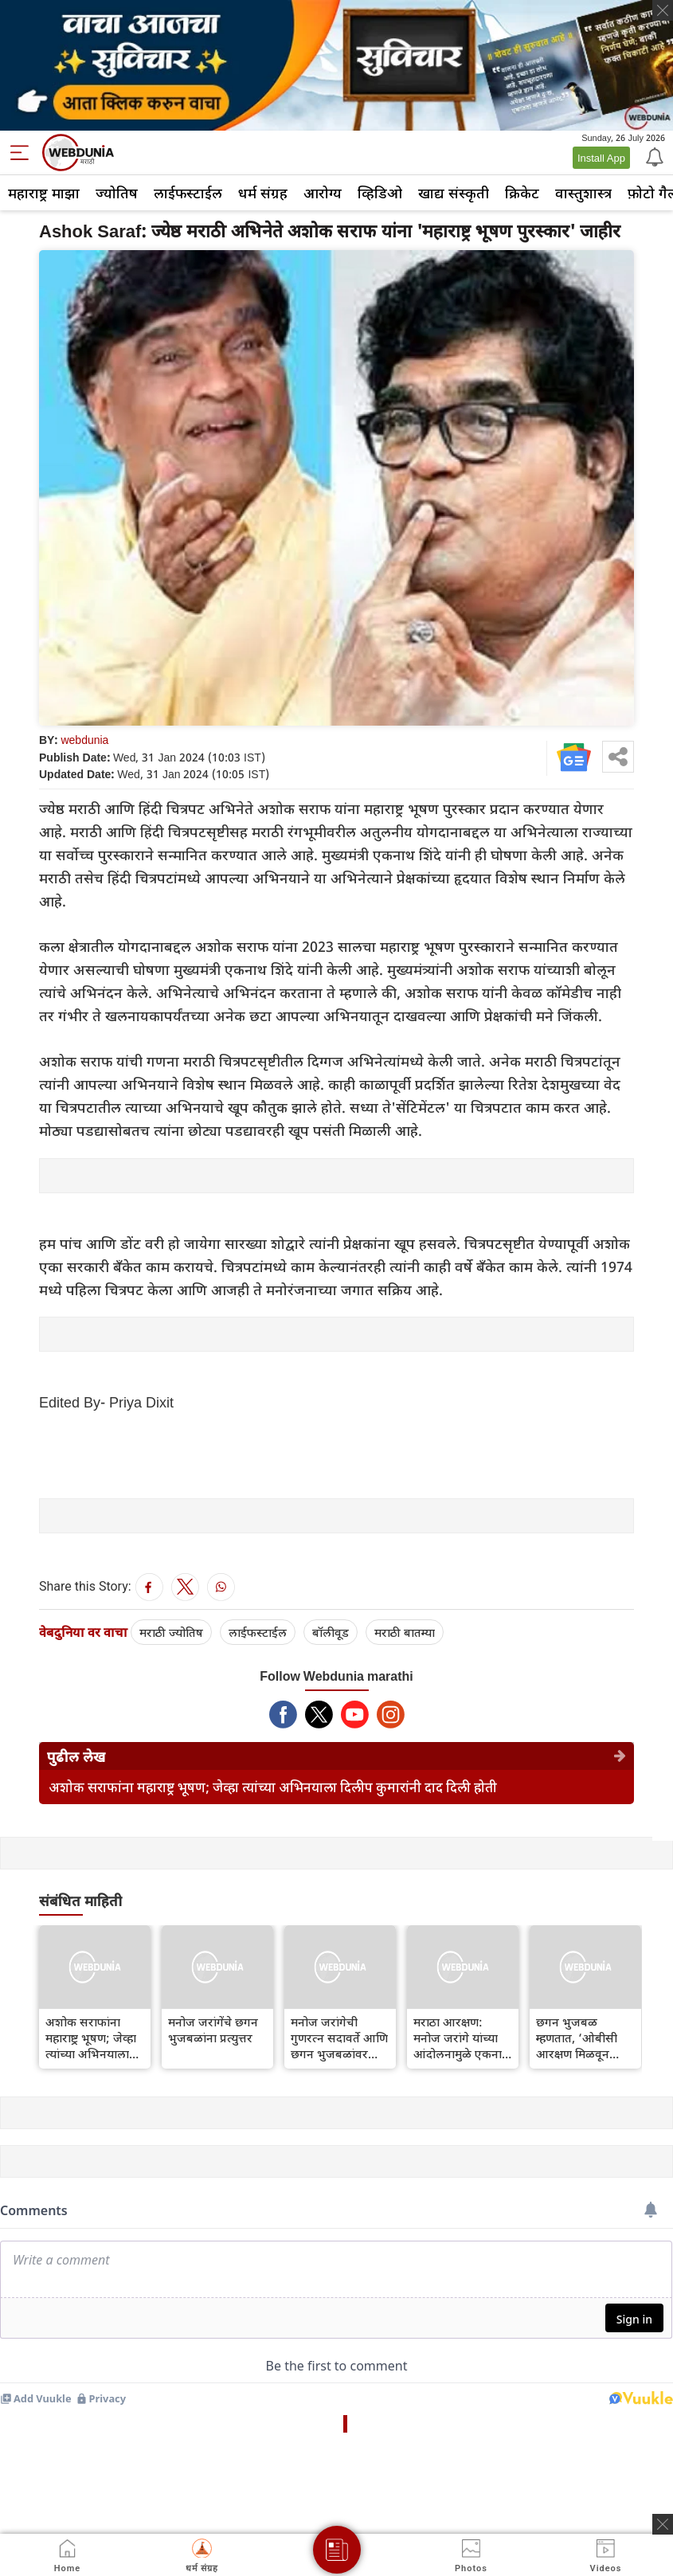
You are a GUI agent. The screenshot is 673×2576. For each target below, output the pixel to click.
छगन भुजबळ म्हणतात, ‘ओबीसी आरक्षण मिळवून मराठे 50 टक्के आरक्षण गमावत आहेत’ (576, 2037)
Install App (601, 158)
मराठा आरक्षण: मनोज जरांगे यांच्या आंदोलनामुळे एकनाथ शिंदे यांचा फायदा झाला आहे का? (461, 2037)
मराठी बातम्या (404, 1632)
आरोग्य (322, 192)
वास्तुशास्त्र (583, 192)
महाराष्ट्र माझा (44, 192)
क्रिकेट (522, 192)
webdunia (84, 739)
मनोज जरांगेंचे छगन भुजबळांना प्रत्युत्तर (213, 2030)
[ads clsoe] (662, 2524)
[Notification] (653, 156)
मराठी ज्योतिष (171, 1632)
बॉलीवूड (330, 1632)
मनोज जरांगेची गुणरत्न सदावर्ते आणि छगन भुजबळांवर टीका (339, 2037)
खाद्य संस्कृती (453, 192)
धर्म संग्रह (263, 192)
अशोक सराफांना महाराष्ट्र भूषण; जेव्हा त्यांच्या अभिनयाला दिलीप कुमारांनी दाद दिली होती (273, 1787)
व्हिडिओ (380, 192)
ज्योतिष (117, 192)
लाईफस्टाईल (188, 192)
